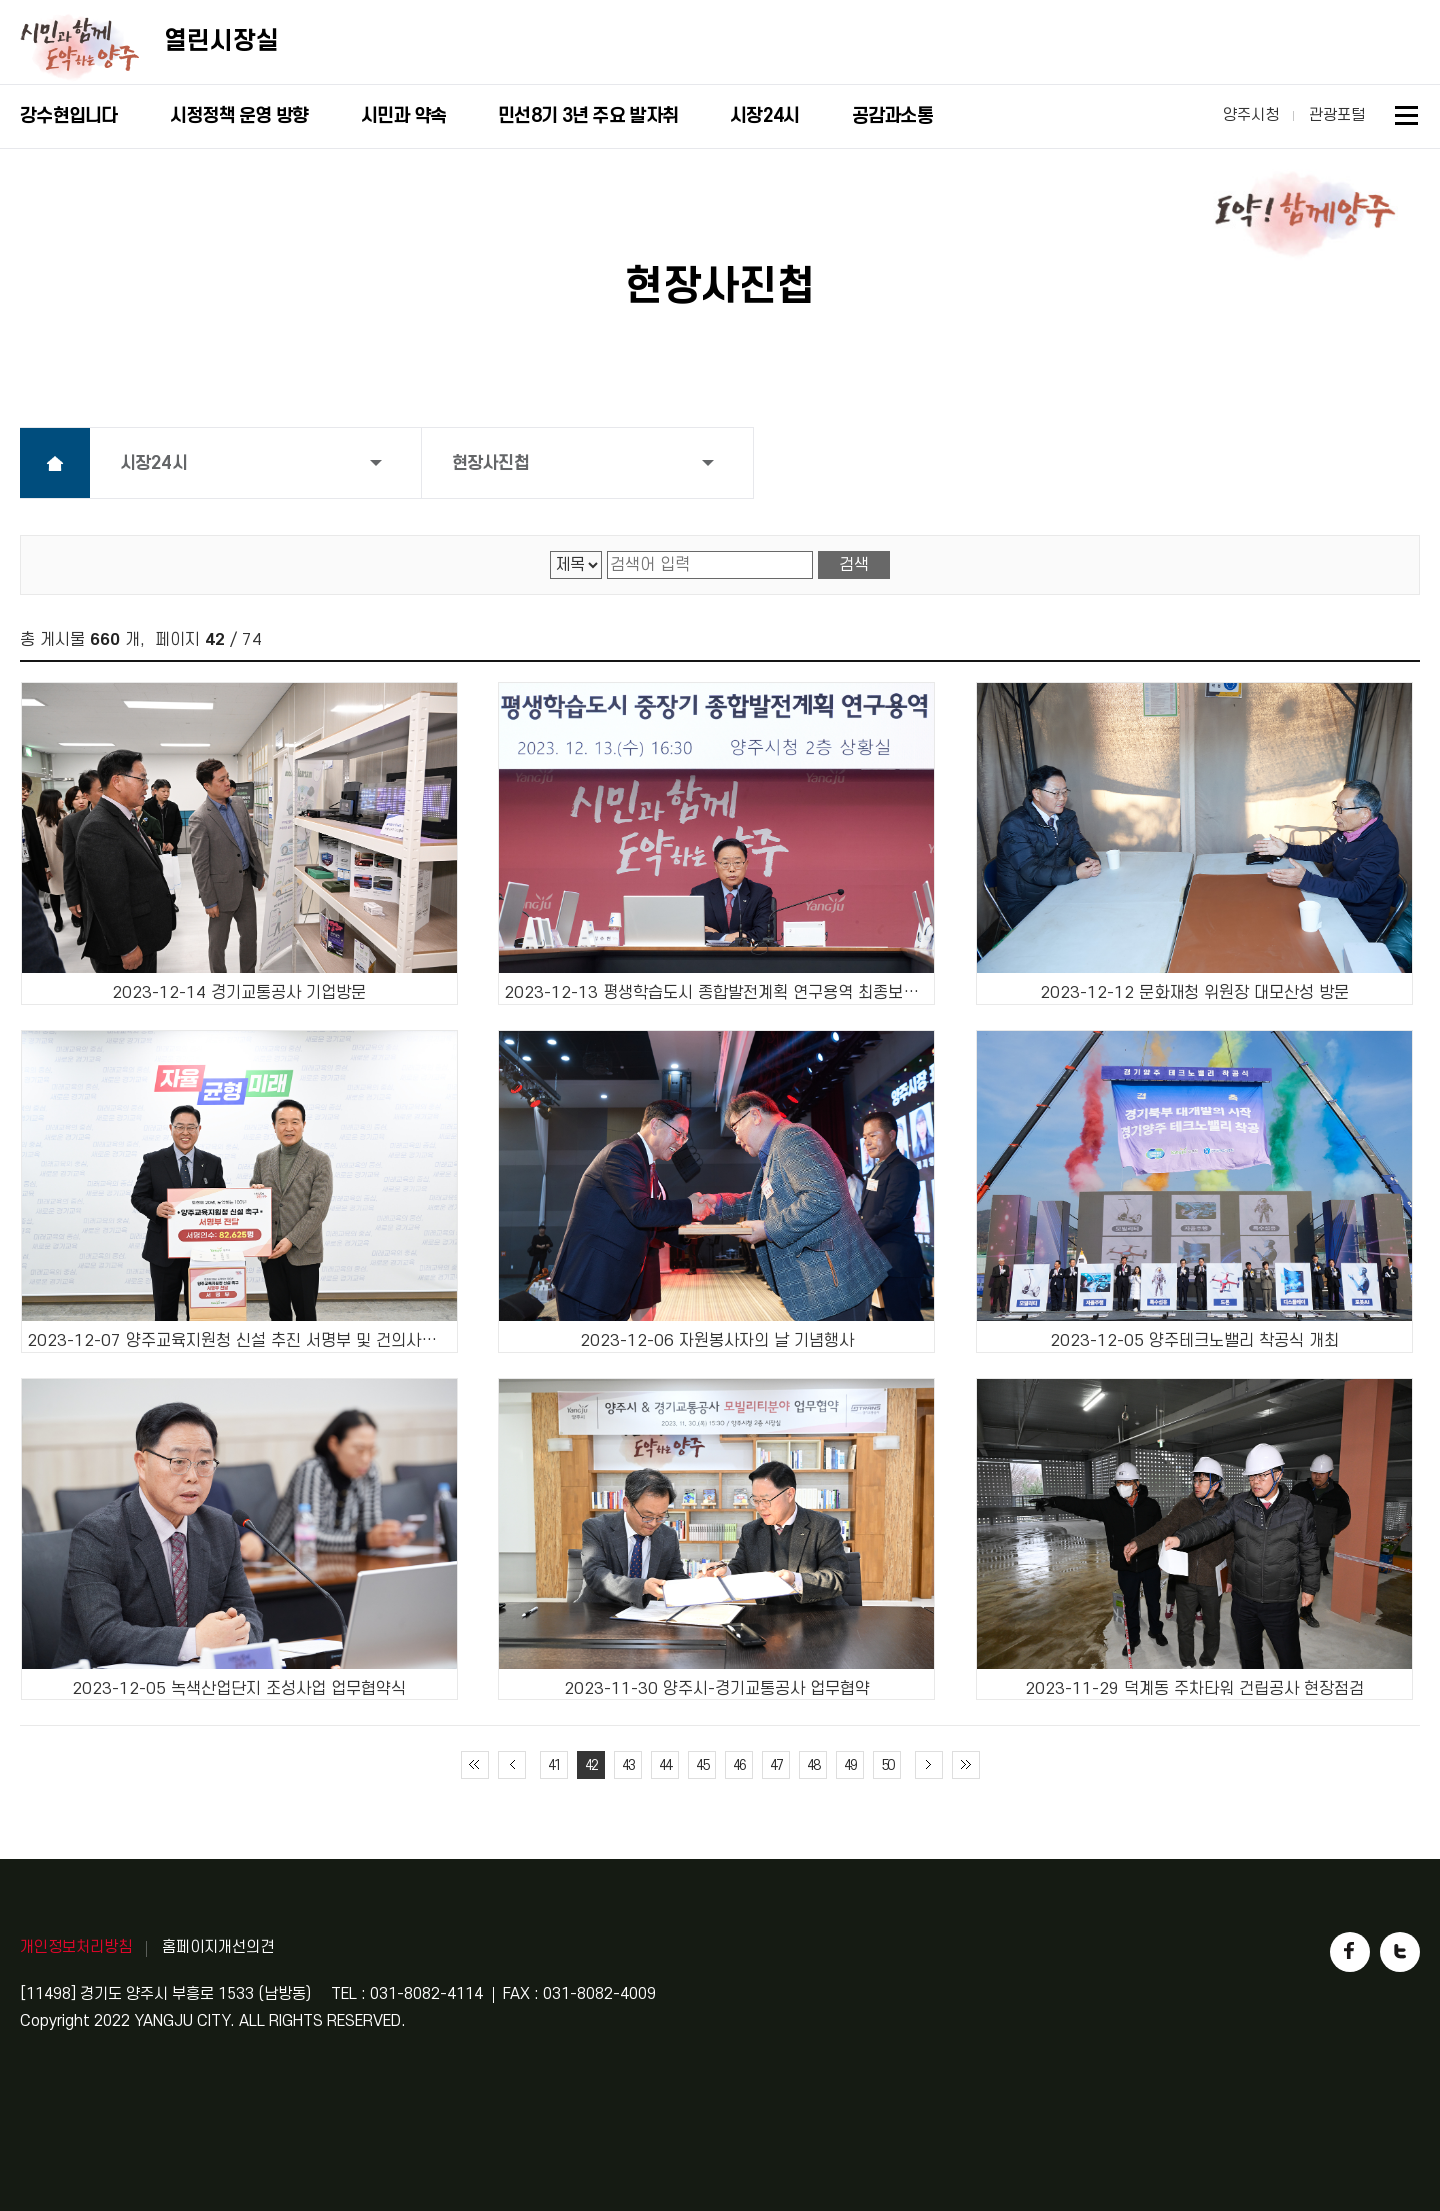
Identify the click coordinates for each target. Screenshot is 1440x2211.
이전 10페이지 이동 (512, 1765)
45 (702, 1765)
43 (628, 1765)
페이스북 (1350, 1952)
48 (813, 1765)
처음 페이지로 (475, 1765)
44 (665, 1765)
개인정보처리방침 (76, 1947)
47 (776, 1765)
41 (554, 1765)
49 (850, 1765)
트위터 (1400, 1952)
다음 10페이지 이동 (929, 1765)
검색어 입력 (607, 551)
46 (739, 1765)
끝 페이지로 (966, 1765)
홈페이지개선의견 (218, 1947)
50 (887, 1765)
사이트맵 (1407, 118)
